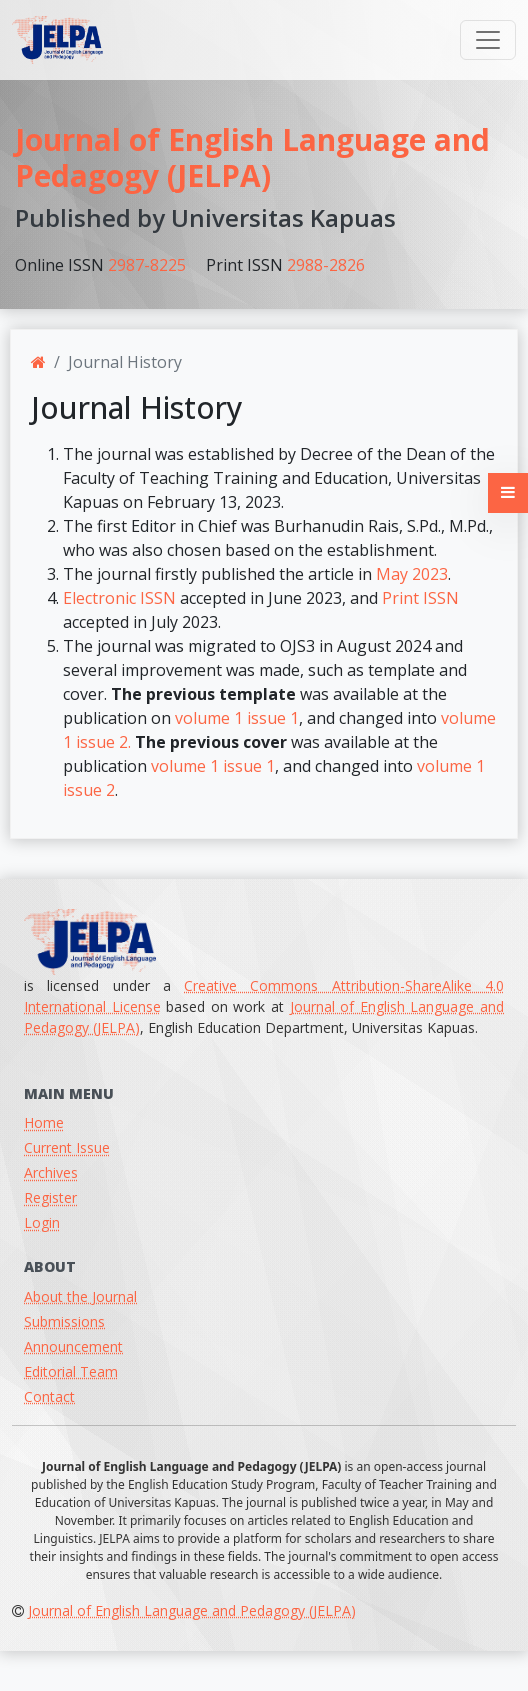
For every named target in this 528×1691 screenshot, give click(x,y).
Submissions (64, 1321)
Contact (49, 1396)
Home (44, 1122)
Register (50, 1197)
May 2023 (412, 574)
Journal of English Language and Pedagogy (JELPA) (252, 157)
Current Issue (67, 1147)
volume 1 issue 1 (237, 718)
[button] (508, 493)
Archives (51, 1172)
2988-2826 (326, 265)
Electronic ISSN (119, 598)
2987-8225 (147, 265)
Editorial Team (71, 1371)
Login (42, 1222)
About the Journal (80, 1296)
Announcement (73, 1346)
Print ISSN (420, 598)
